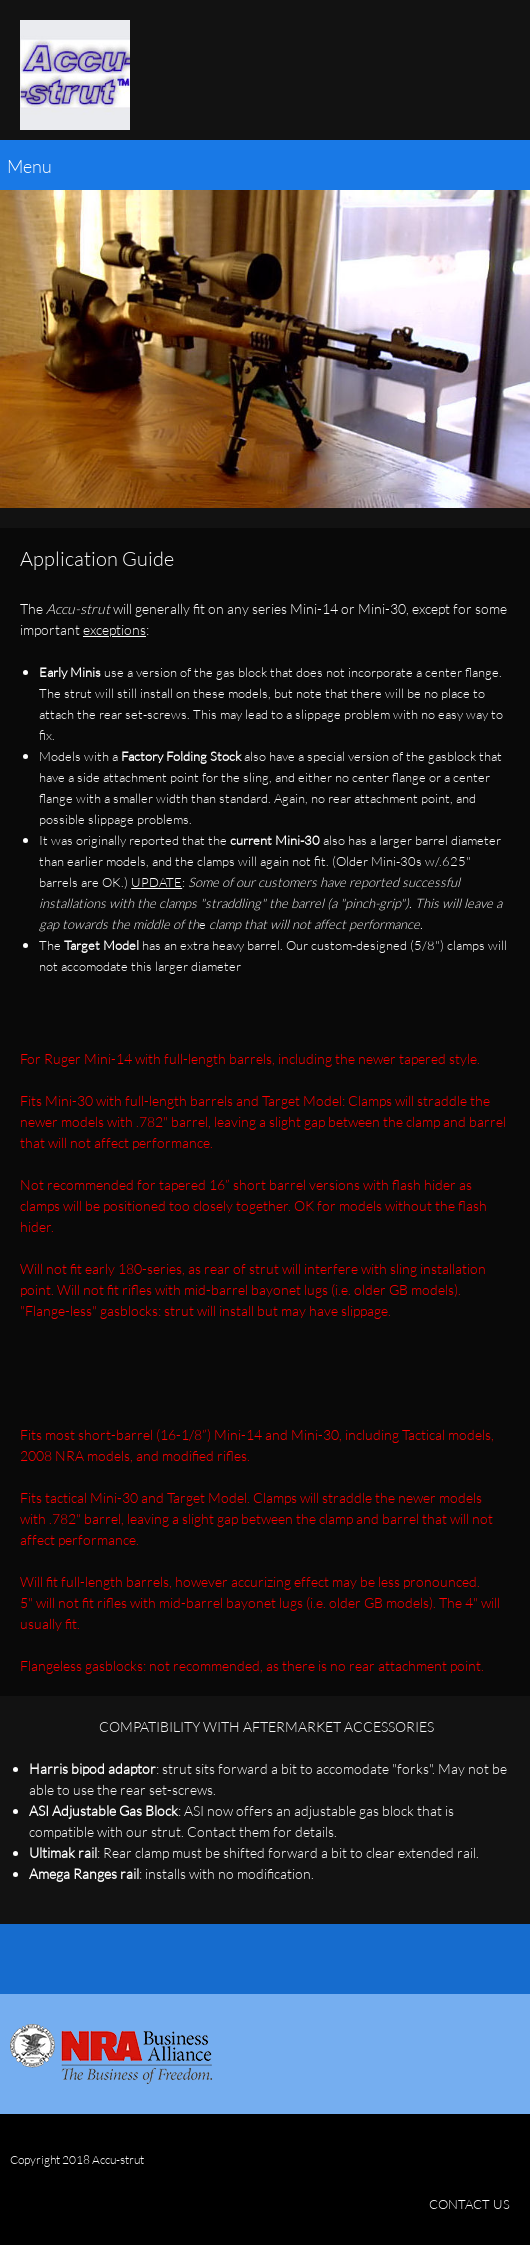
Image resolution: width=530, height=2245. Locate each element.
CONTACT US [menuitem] (469, 2204)
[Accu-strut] (75, 75)
